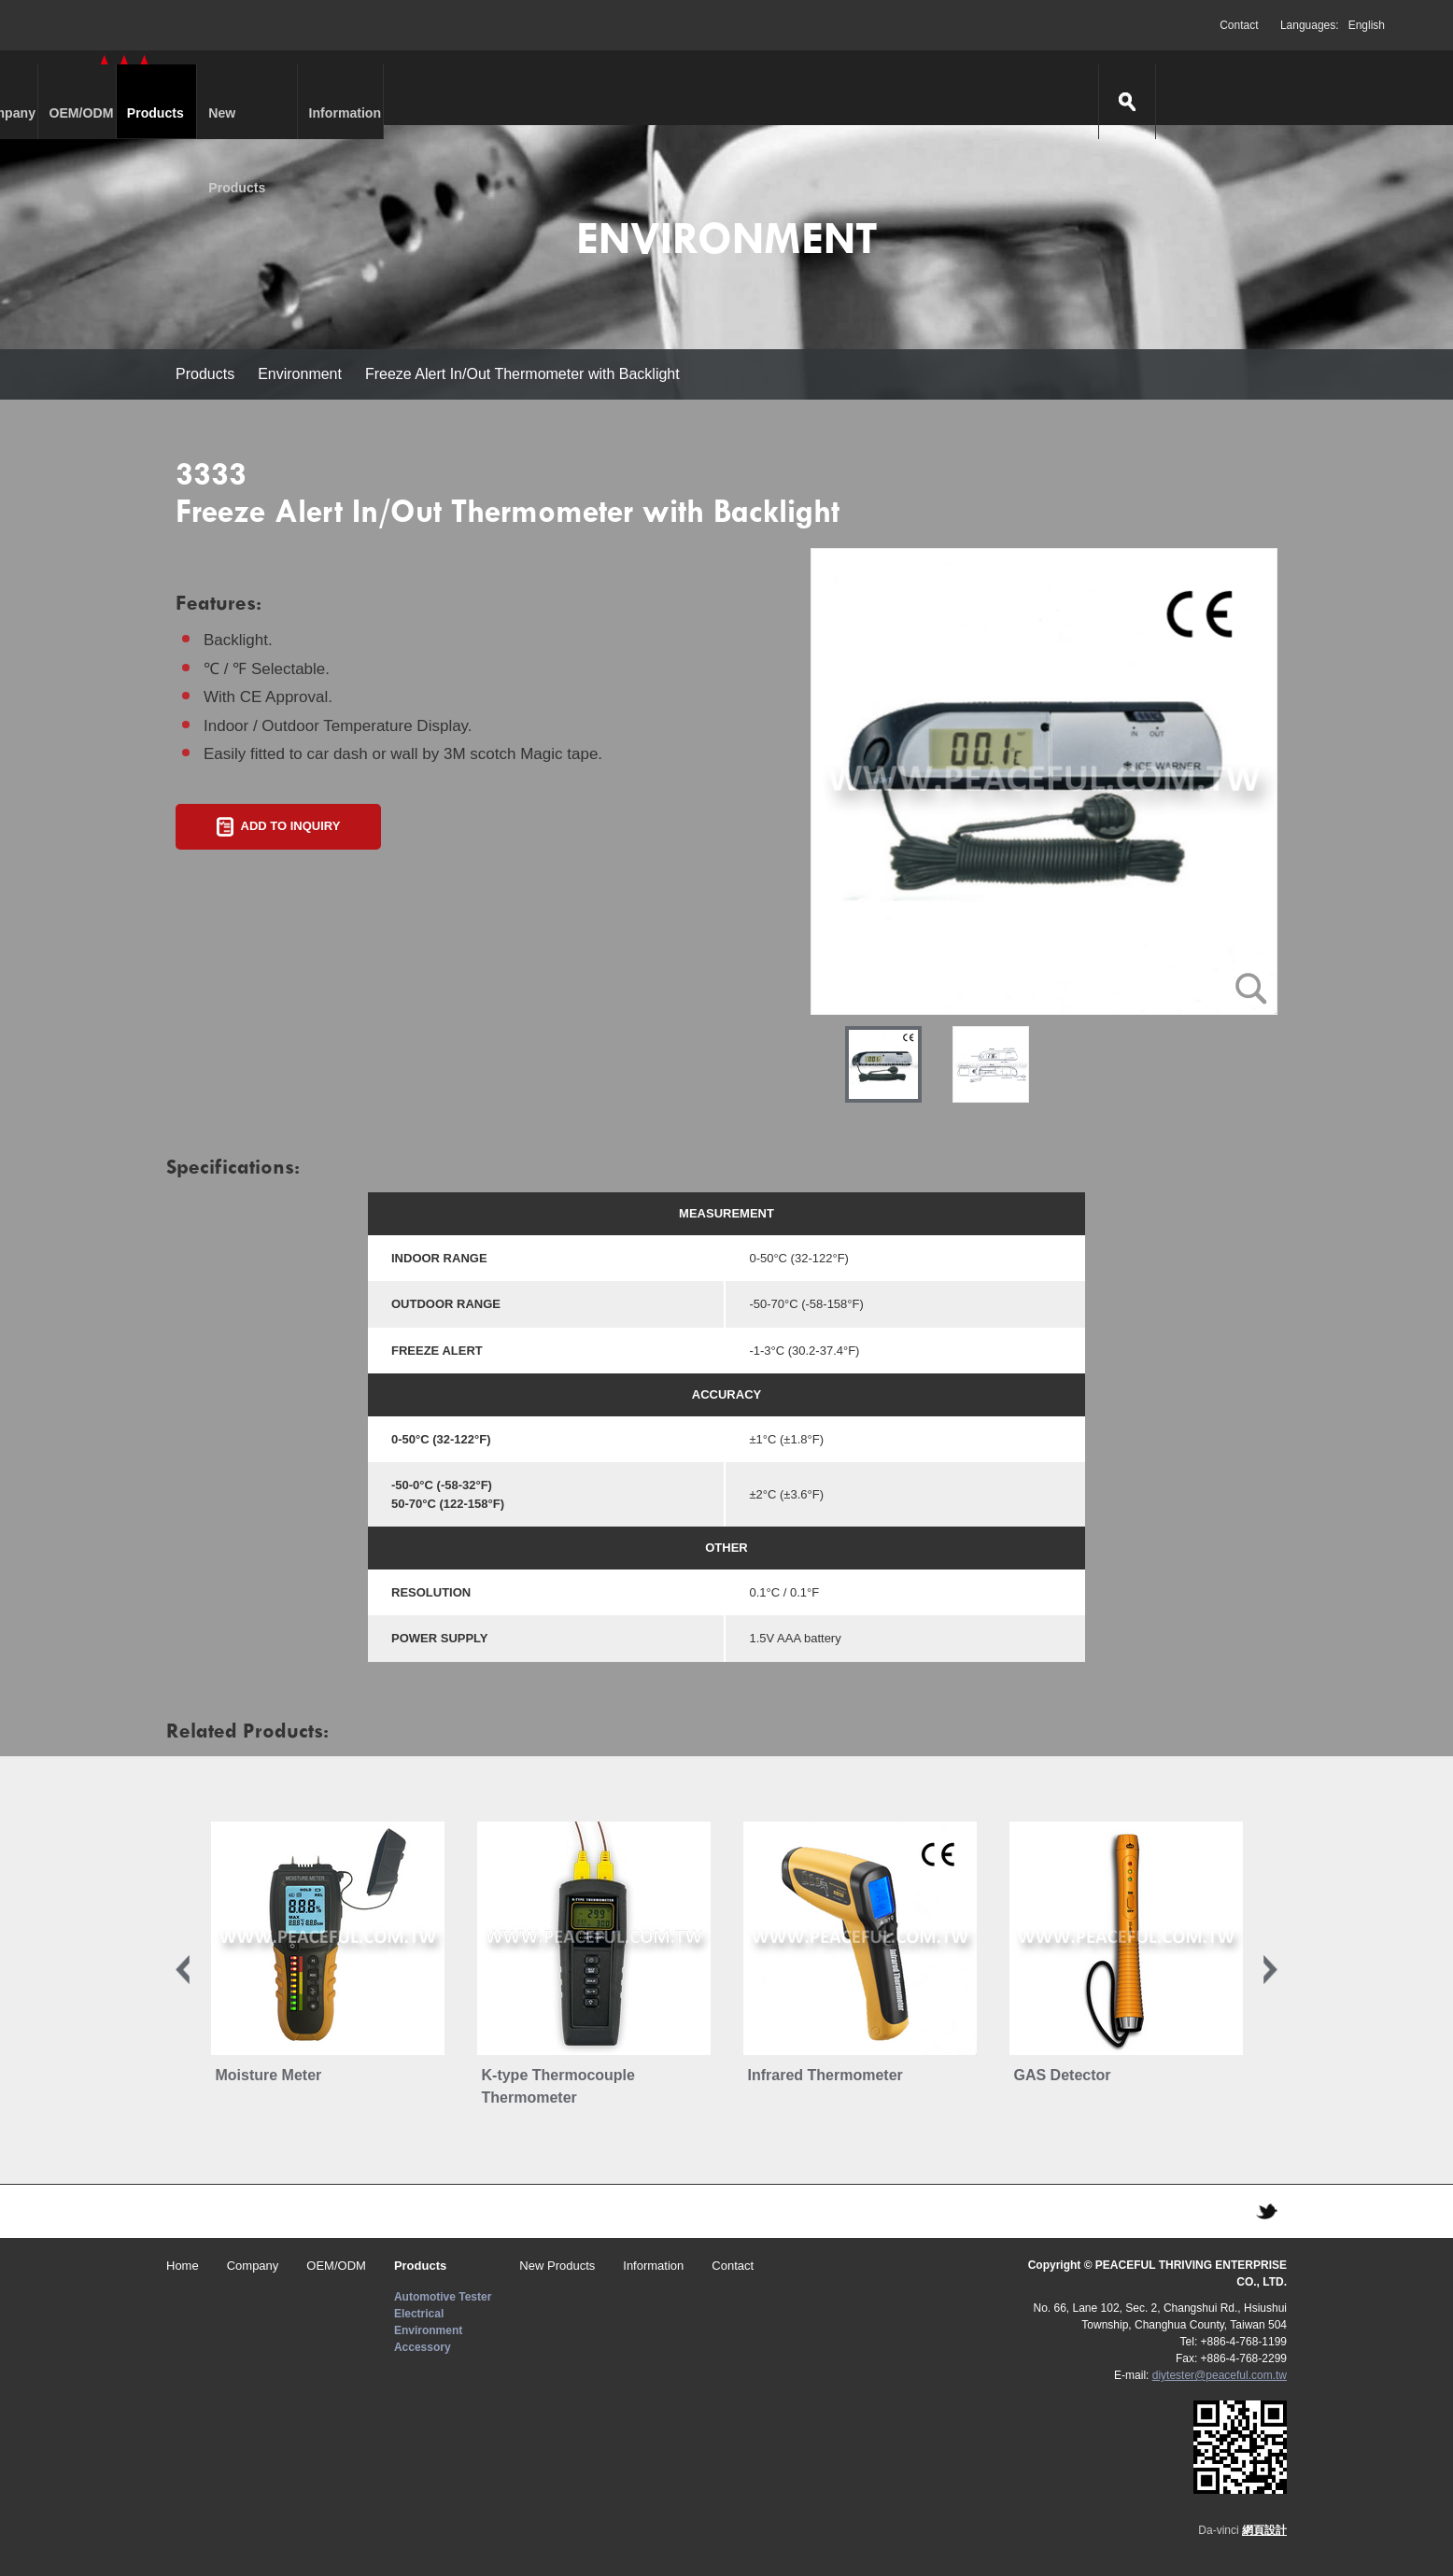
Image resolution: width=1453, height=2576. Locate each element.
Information (898, 87)
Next (1270, 1970)
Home (182, 2266)
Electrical (419, 2313)
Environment (300, 374)
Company (308, 87)
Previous (183, 1970)
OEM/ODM (444, 87)
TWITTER (1266, 2211)
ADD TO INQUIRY (291, 826)
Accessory (422, 2347)
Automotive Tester (442, 2296)
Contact (1239, 25)
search (1370, 87)
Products (579, 87)
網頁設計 (1264, 2530)
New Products (739, 87)
